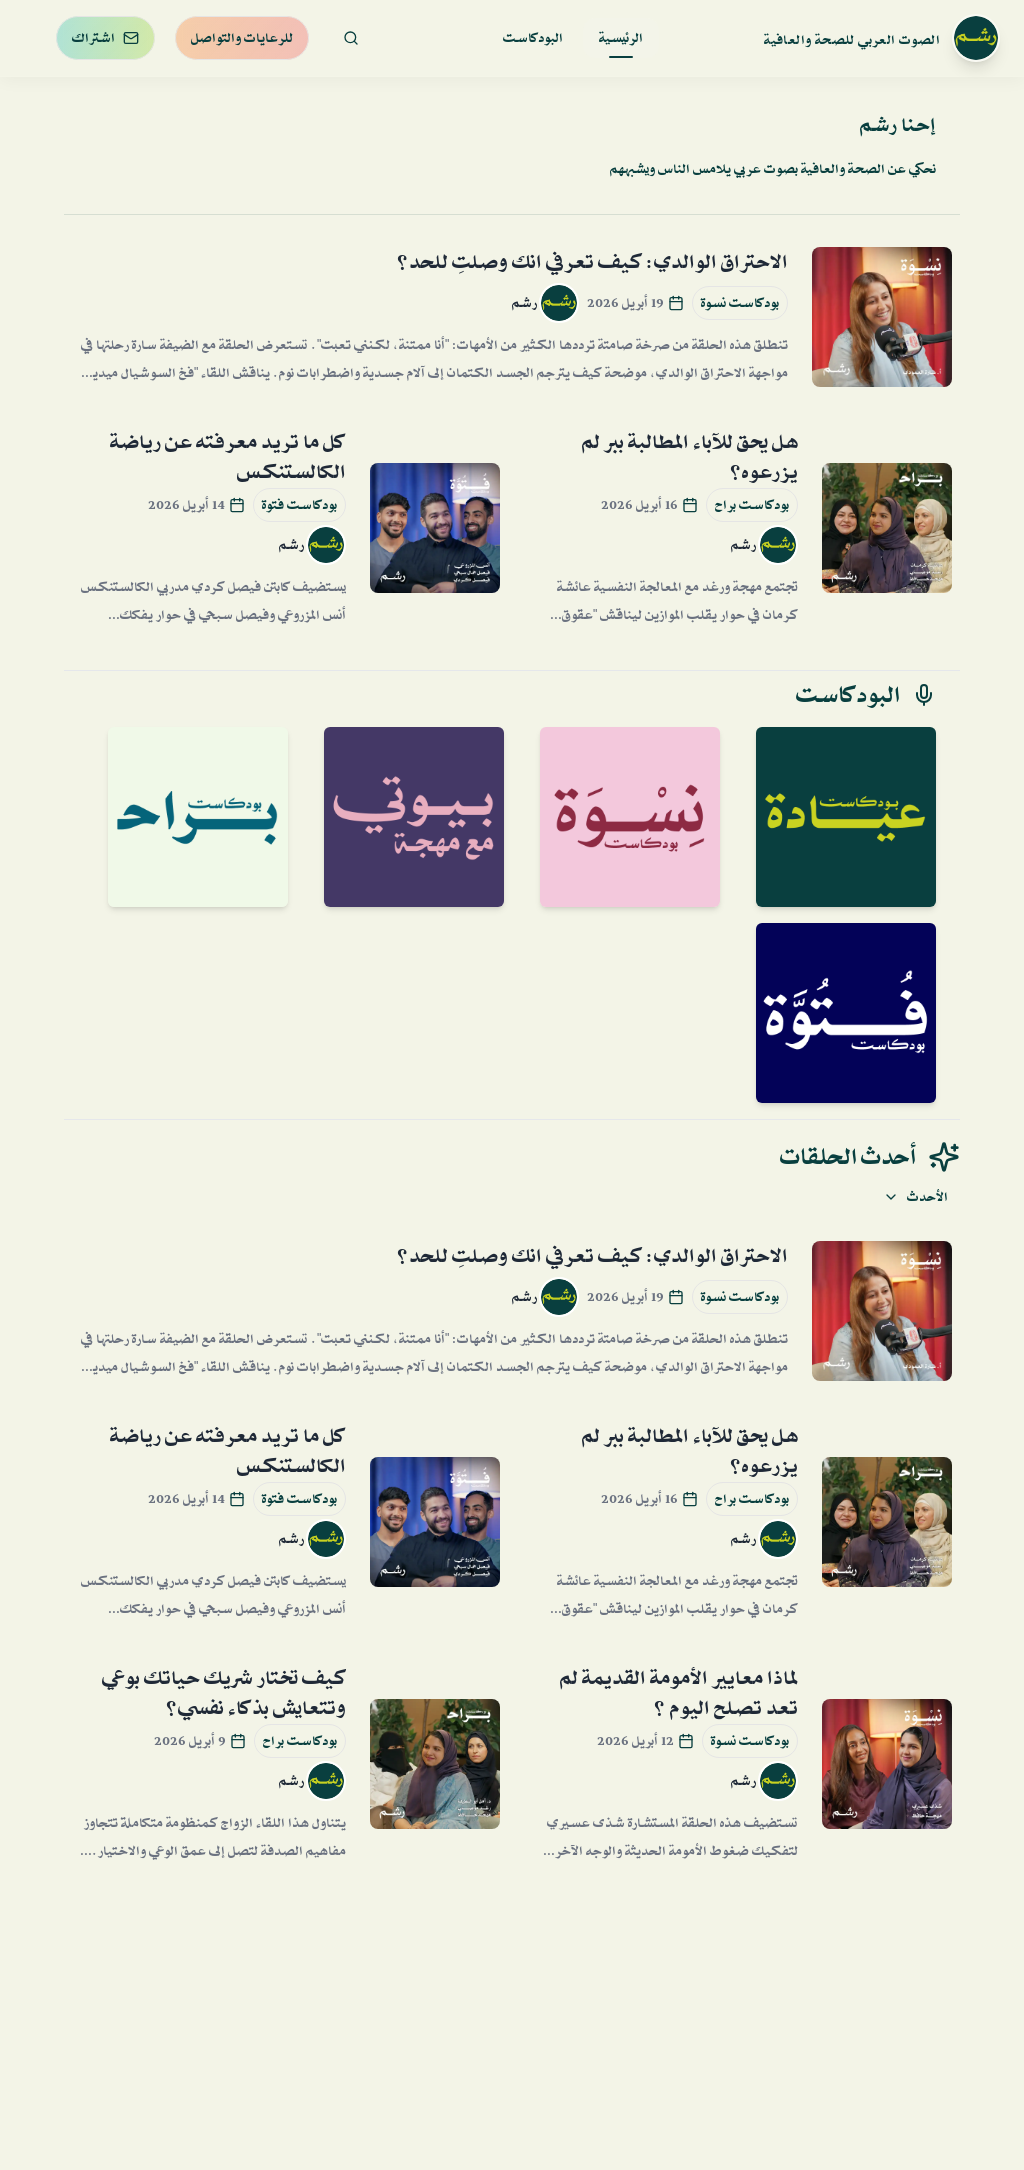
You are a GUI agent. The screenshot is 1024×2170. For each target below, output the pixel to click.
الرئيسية (621, 42)
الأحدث (915, 1197)
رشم (524, 303)
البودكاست (533, 38)
